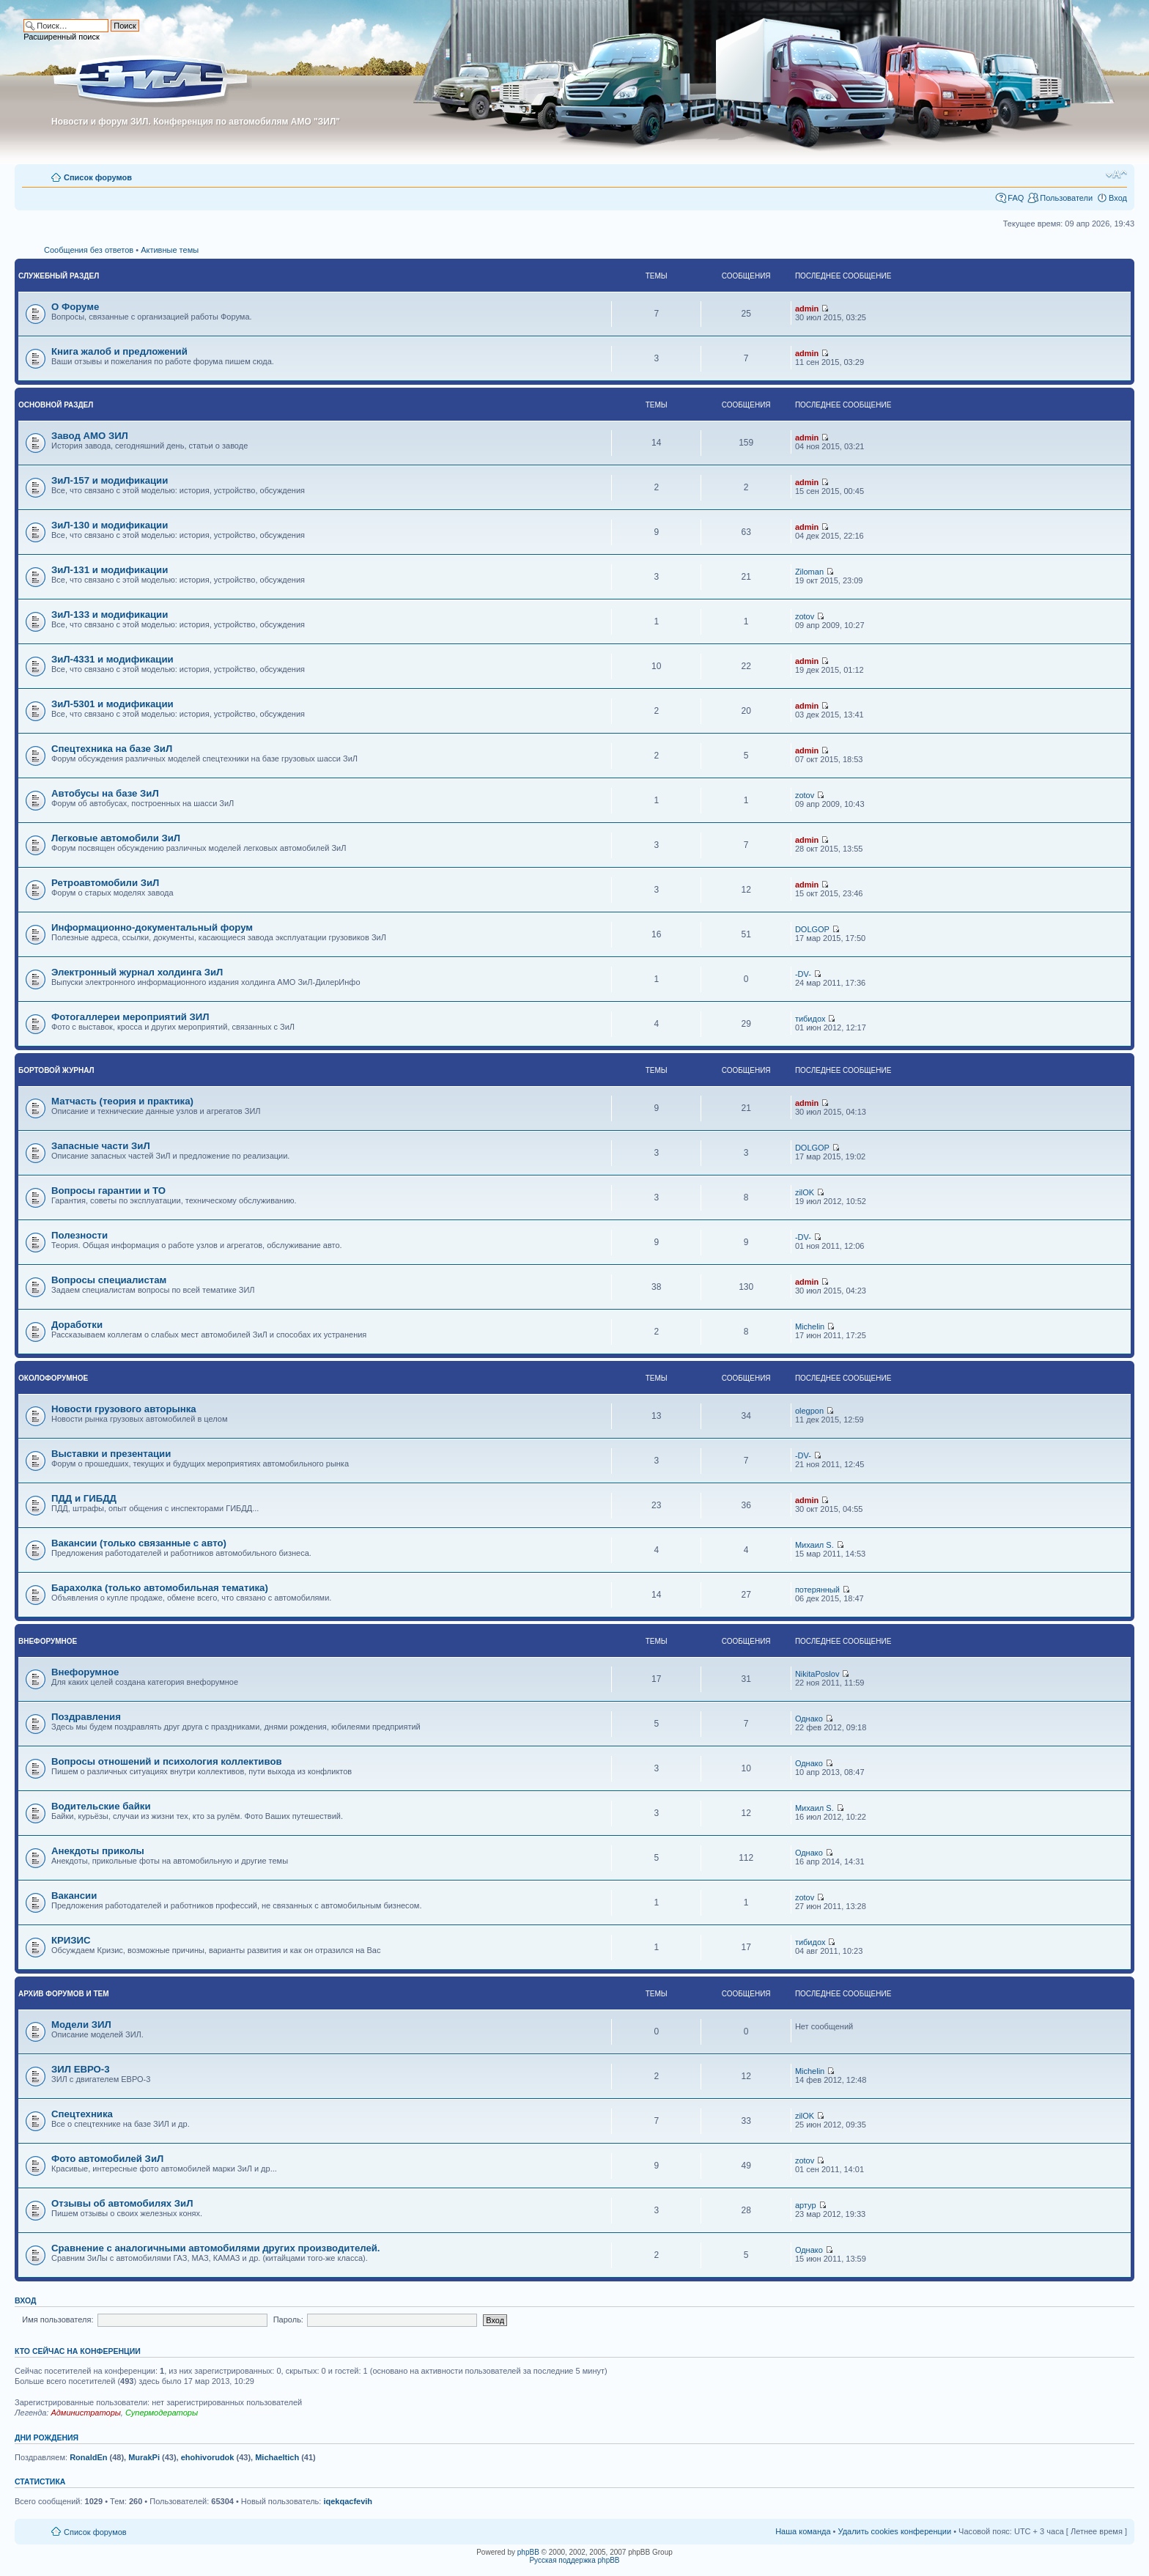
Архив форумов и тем (63, 1994)
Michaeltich (277, 2457)
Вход (1118, 197)
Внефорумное (47, 1641)
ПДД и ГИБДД (84, 1498)
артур (805, 2205)
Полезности (79, 1235)
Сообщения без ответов (88, 250)
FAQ (1016, 197)
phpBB (528, 2552)
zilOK (804, 1192)
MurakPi (144, 2457)
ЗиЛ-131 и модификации (109, 569)
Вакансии (74, 1895)
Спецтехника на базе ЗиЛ (111, 748)
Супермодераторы (161, 2412)
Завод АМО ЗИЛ (89, 435)
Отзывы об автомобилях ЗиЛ (122, 2203)
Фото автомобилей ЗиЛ (107, 2158)
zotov (804, 616)
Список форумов (98, 177)
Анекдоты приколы (97, 1850)
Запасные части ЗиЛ (100, 1145)
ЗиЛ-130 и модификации (109, 525)
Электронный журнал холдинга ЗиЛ (137, 972)
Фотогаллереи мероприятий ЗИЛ (130, 1016)
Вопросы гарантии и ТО (108, 1190)
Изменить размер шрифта (1116, 174)
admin (807, 308)
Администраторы (85, 2412)
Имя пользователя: (57, 2319)
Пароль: (288, 2319)
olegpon (809, 1410)
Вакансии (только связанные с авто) (138, 1543)
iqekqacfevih (347, 2501)
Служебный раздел (58, 276)
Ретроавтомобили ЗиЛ (105, 882)
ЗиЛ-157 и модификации (109, 480)
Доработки (77, 1324)
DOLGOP (812, 929)
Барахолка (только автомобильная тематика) (159, 1587)
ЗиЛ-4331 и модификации (112, 659)
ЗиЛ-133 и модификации (109, 614)
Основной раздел (55, 405)
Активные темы (170, 250)
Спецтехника (82, 2113)
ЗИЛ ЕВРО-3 (80, 2069)
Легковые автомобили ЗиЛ (115, 838)
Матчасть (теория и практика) (122, 1101)
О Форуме (75, 306)
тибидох (810, 1018)
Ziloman (809, 571)
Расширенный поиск (61, 36)
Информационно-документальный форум (152, 927)
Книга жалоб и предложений (119, 351)
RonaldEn (88, 2457)
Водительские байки (101, 1806)
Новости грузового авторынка (123, 1408)
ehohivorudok (207, 2457)
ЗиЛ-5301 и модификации (112, 703)
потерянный (817, 1589)
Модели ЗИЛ (81, 2024)
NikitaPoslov (817, 1673)
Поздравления (86, 1716)
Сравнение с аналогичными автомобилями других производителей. (215, 2248)
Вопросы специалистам (108, 1279)
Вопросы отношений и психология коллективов (166, 1761)
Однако (809, 1718)
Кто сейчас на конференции (78, 2351)
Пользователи (1066, 197)
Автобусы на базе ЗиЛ (105, 793)
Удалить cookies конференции (895, 2531)
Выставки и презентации (111, 1453)
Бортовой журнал (56, 1070)
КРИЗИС (71, 1940)
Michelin (809, 1326)
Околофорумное (53, 1378)
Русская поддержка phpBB (574, 2560)
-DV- (803, 974)
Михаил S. (814, 1544)
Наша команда (802, 2531)
